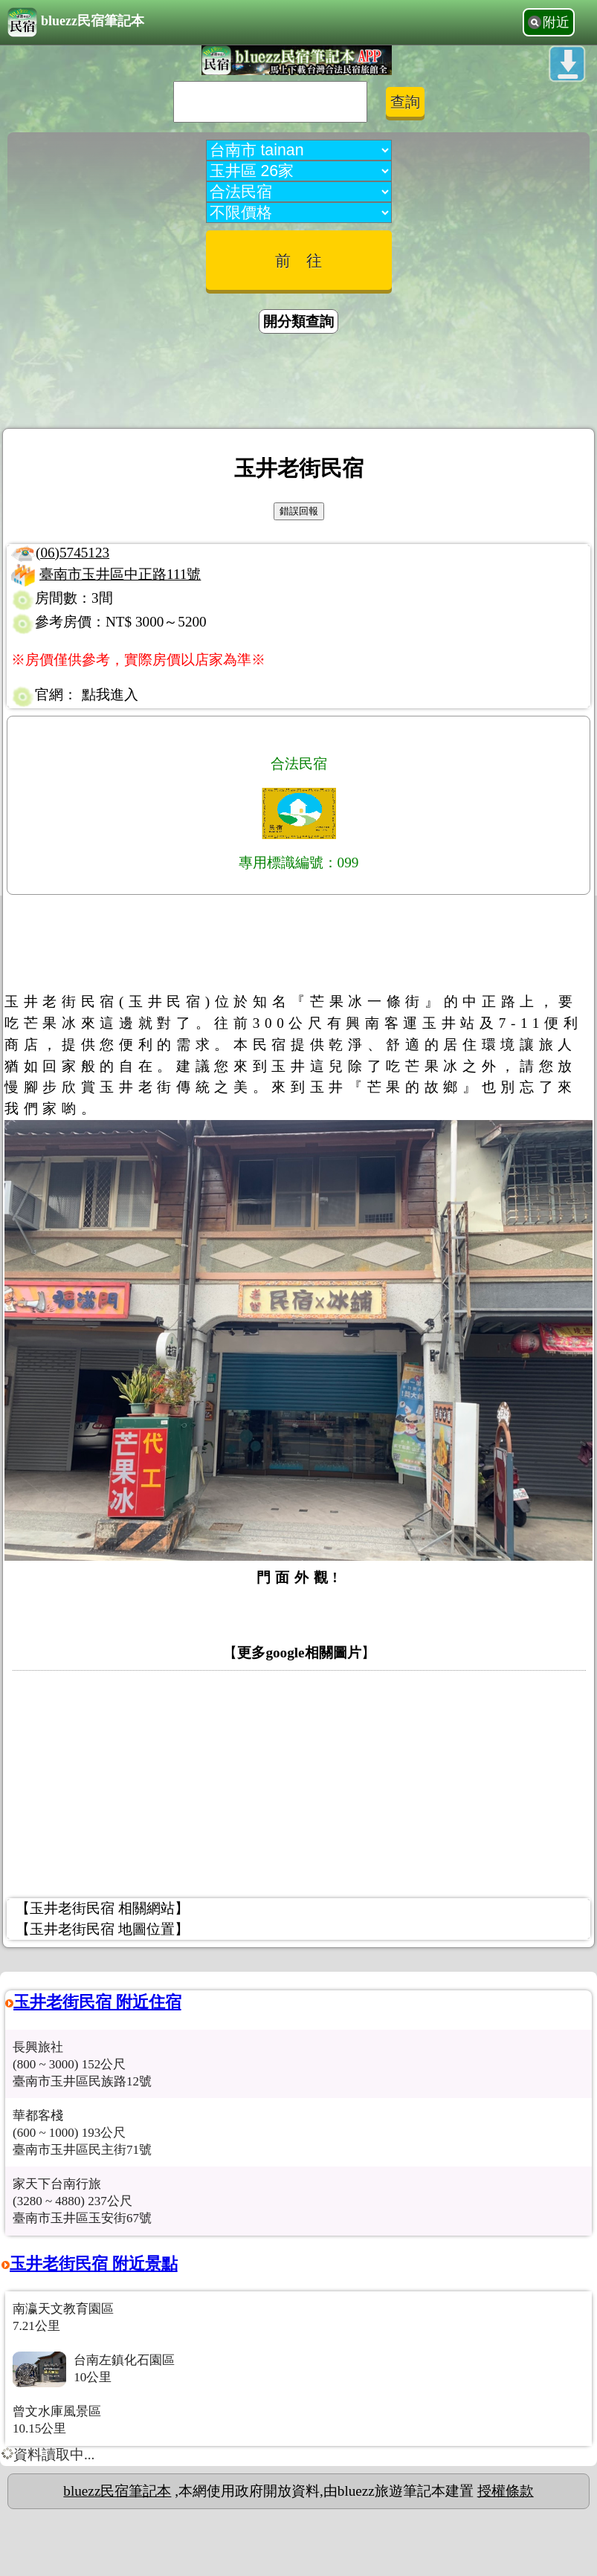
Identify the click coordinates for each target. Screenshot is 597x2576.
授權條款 (505, 2491)
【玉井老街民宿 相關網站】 (102, 1908)
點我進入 (110, 694)
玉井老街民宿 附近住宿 (97, 2002)
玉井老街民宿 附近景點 (94, 2263)
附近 (556, 22)
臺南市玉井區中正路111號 (120, 574)
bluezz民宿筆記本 (75, 22)
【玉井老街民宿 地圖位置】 (102, 1929)
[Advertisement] (299, 383)
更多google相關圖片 (299, 1652)
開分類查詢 (298, 321)
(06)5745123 (72, 552)
